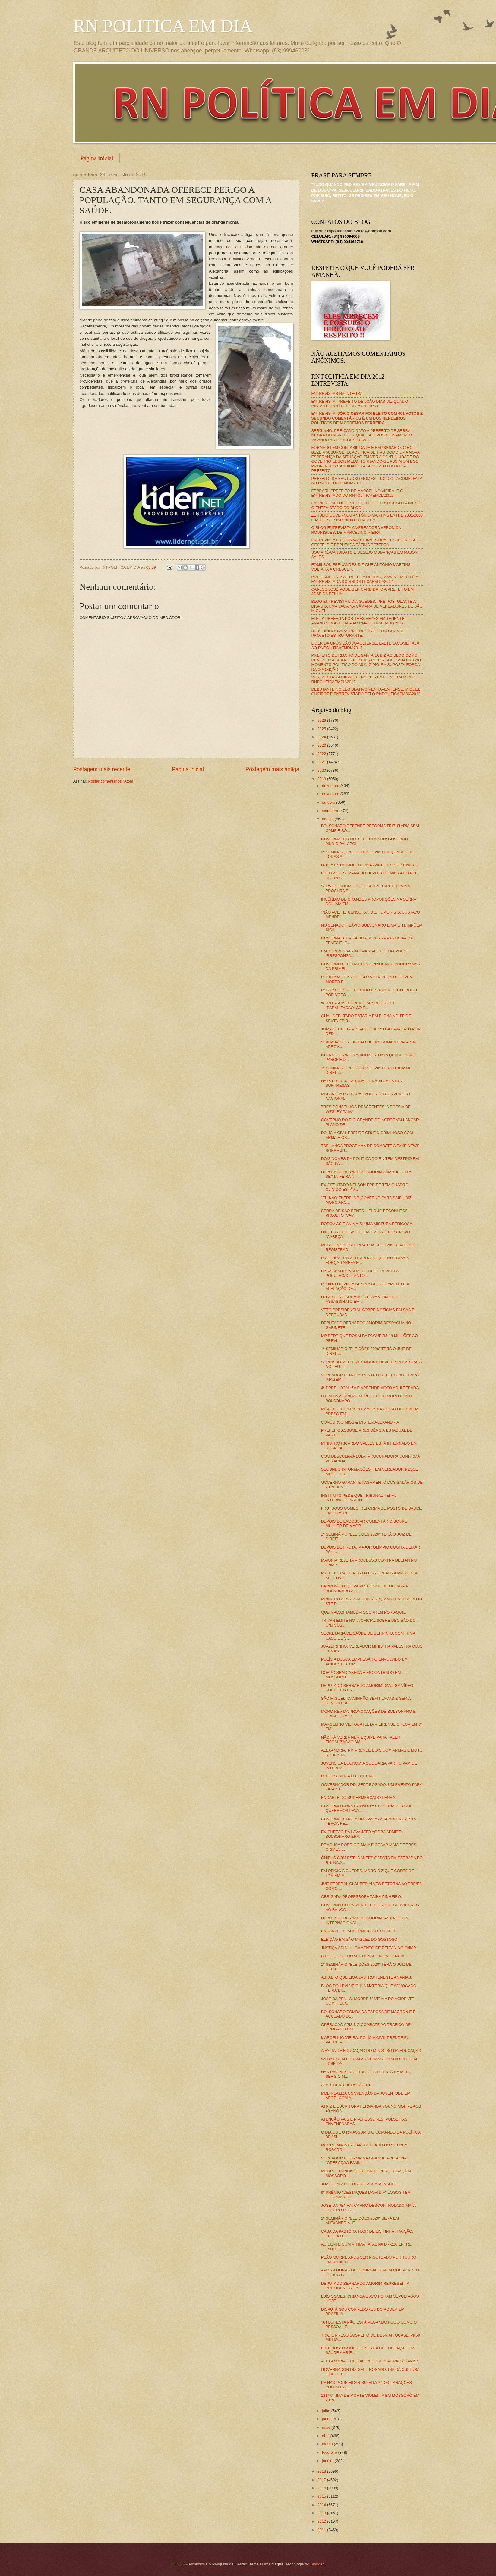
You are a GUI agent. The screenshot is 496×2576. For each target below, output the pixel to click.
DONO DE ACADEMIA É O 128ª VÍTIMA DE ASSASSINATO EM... (359, 1299)
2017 (322, 2480)
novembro (331, 794)
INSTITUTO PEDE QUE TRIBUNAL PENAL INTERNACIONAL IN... (358, 1497)
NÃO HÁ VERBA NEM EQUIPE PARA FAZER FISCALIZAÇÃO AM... (360, 1739)
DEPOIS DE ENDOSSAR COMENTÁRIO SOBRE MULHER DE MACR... (364, 1523)
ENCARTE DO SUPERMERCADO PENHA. (358, 1797)
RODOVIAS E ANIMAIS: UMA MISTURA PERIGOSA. (367, 1223)
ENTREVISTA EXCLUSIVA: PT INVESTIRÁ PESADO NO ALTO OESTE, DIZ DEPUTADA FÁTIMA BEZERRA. (366, 542)
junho (327, 2419)
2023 (322, 745)
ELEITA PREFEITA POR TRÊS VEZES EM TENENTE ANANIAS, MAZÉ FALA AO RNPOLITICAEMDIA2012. (358, 620)
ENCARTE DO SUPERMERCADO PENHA (358, 1931)
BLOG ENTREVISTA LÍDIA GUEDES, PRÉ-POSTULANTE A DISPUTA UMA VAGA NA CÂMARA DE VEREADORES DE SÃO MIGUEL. (367, 606)
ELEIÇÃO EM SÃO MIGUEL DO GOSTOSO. (360, 1939)
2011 (322, 2530)
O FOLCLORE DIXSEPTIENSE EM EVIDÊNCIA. (363, 1956)
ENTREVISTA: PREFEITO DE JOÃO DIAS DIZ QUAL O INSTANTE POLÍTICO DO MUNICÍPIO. (359, 403)
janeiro (328, 2461)
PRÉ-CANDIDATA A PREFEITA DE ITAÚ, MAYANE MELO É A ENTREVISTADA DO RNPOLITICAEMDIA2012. (364, 579)
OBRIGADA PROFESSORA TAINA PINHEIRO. (361, 1896)
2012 (322, 2521)
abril (326, 2436)
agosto (328, 819)
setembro (330, 810)
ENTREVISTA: (367, 418)
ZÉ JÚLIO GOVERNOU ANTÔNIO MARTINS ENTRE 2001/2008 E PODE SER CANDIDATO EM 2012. (367, 517)
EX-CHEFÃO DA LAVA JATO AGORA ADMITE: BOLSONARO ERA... (361, 1834)
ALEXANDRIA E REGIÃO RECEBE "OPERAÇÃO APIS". (370, 2361)
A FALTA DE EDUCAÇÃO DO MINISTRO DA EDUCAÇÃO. (371, 2050)
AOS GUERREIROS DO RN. (346, 2085)
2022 (322, 754)
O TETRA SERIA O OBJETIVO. (348, 1776)
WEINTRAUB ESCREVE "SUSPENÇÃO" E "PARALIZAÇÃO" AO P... (358, 1005)
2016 (322, 2488)
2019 (322, 779)
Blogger (317, 2564)
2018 (322, 2471)
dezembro (331, 785)
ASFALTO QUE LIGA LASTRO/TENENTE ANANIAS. (366, 1977)
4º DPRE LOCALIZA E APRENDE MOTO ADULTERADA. (370, 1388)
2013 (322, 2513)
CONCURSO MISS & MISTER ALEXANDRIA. (360, 1422)
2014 (322, 2505)
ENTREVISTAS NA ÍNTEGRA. (337, 393)
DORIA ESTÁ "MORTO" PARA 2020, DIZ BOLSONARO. (370, 865)
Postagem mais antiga (272, 769)
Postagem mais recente (101, 769)
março (328, 2444)
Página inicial (97, 158)
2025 (322, 729)
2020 (322, 770)
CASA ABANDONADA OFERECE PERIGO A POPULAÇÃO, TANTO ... (360, 1273)
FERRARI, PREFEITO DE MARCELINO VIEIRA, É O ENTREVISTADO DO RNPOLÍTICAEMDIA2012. (357, 493)
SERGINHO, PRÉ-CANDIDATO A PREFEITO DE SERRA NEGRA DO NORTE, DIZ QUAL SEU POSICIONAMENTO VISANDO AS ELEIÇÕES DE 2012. (361, 435)
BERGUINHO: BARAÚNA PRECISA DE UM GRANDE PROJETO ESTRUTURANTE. (358, 633)
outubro (329, 802)
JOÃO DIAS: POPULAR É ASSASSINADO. (358, 2184)
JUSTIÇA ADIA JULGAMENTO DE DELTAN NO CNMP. (369, 1948)
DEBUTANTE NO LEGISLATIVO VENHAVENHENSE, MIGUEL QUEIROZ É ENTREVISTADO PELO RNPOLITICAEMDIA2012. (366, 691)
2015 (322, 2496)
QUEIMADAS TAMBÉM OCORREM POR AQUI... (363, 1612)
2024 (322, 737)
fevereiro (330, 2452)
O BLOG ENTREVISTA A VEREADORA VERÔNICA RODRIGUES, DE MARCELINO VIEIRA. (356, 529)
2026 (322, 720)
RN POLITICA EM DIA (163, 26)
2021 (322, 762)
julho (326, 2411)
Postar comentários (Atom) (111, 781)
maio (326, 2427)
